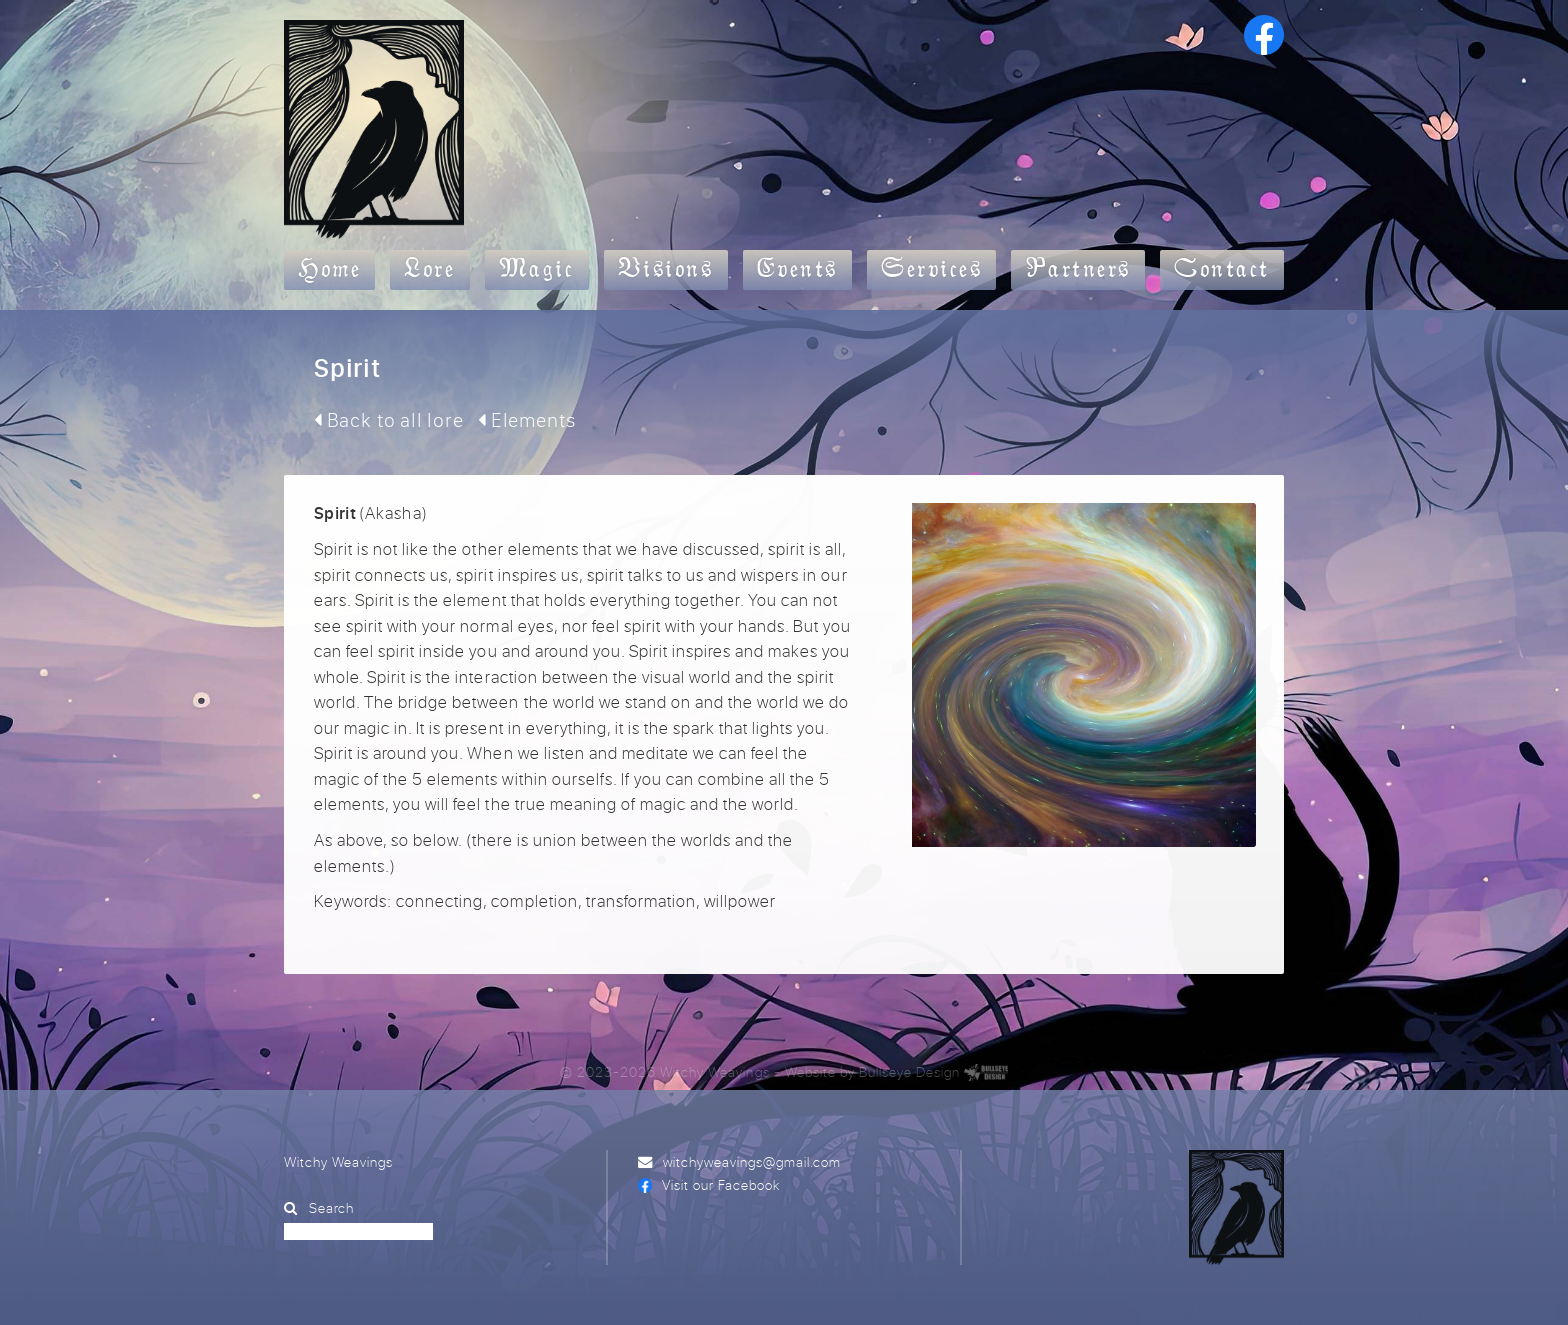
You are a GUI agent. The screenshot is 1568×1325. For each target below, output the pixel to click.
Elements (526, 419)
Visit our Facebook (721, 1184)
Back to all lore (389, 419)
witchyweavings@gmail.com (752, 1161)
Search (331, 1207)
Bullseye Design (909, 1071)
